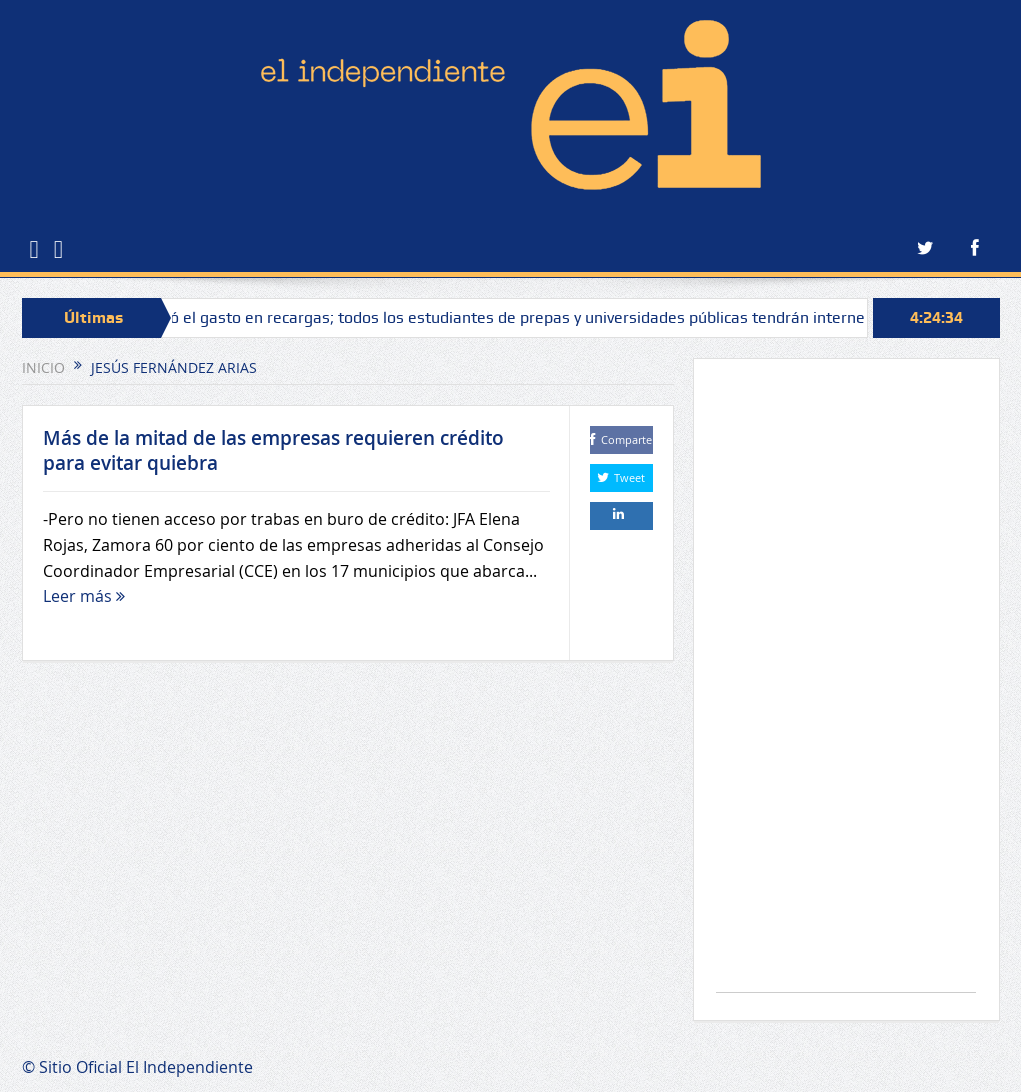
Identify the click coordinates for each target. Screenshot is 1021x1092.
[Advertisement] (846, 685)
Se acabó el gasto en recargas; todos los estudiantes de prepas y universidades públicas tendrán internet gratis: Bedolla (553, 317)
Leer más (84, 596)
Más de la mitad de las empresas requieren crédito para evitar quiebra (273, 450)
